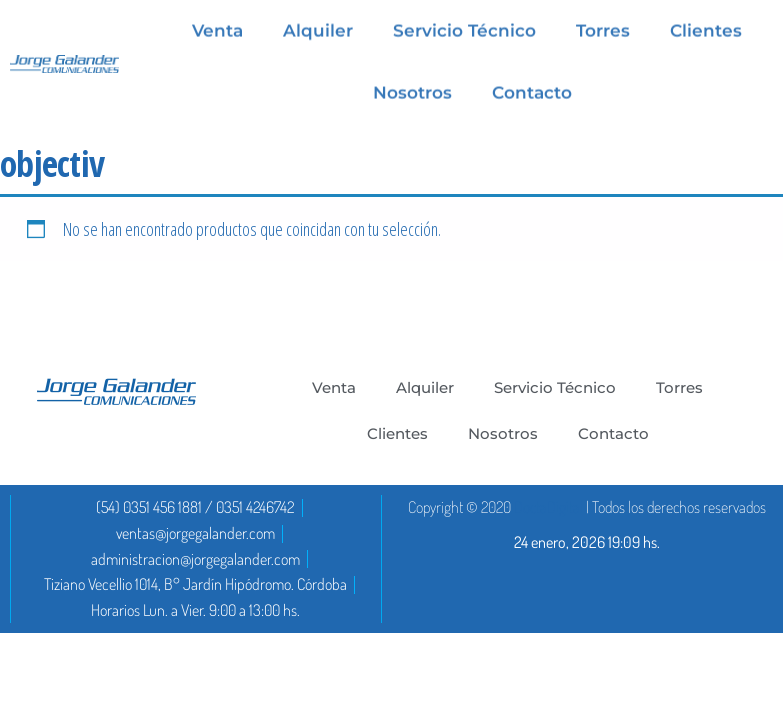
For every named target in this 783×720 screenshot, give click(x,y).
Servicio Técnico (555, 387)
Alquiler (425, 387)
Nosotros (412, 91)
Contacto (532, 91)
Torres (679, 387)
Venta (334, 387)
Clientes (397, 433)
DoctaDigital (548, 507)
